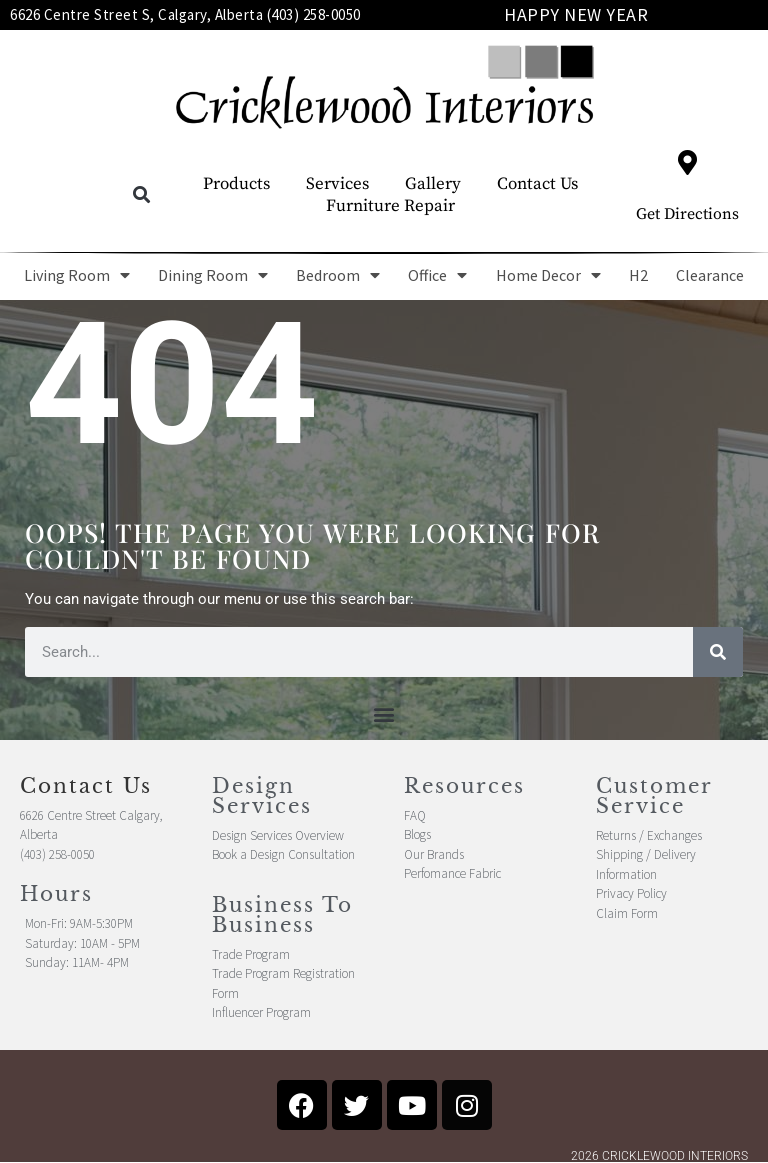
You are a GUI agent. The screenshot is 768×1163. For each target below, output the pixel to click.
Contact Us (537, 184)
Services (337, 184)
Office (437, 275)
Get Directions (687, 214)
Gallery (433, 184)
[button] (141, 195)
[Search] (718, 652)
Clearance (710, 275)
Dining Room (213, 275)
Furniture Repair (390, 206)
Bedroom (338, 275)
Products (236, 184)
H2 (638, 275)
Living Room (77, 275)
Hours (56, 894)
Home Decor (548, 275)
